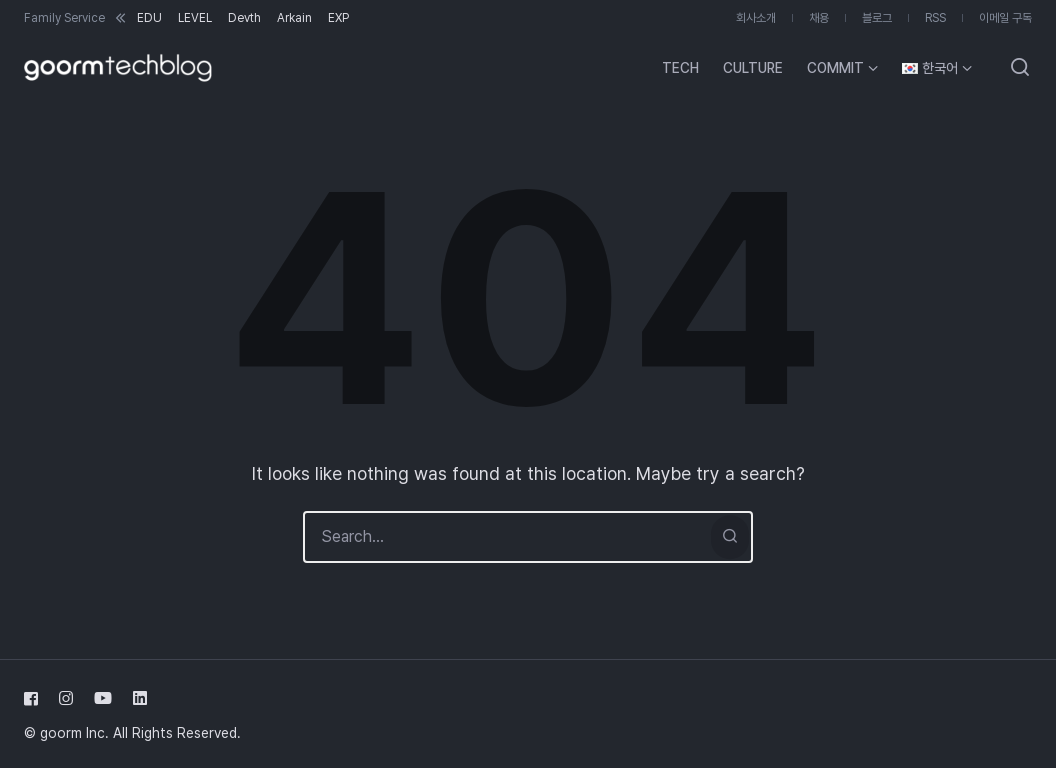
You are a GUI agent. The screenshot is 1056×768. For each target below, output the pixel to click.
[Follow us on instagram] (66, 698)
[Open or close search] (1020, 68)
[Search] (730, 537)
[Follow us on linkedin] (136, 698)
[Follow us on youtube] (103, 698)
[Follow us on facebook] (35, 698)
